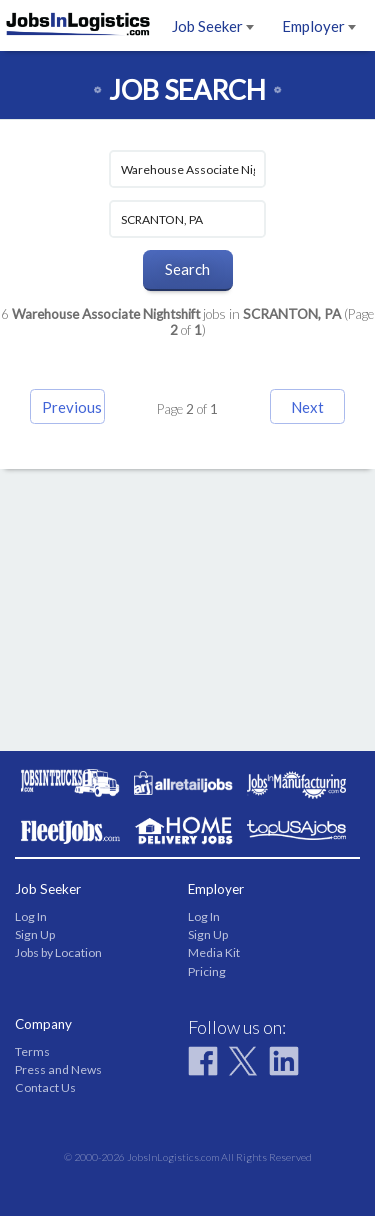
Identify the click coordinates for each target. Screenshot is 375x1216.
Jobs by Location (58, 952)
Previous (72, 407)
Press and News (58, 1069)
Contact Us (45, 1087)
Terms (32, 1051)
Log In (31, 916)
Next (307, 407)
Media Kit (214, 952)
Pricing (207, 971)
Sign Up (35, 934)
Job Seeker (213, 26)
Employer (319, 26)
